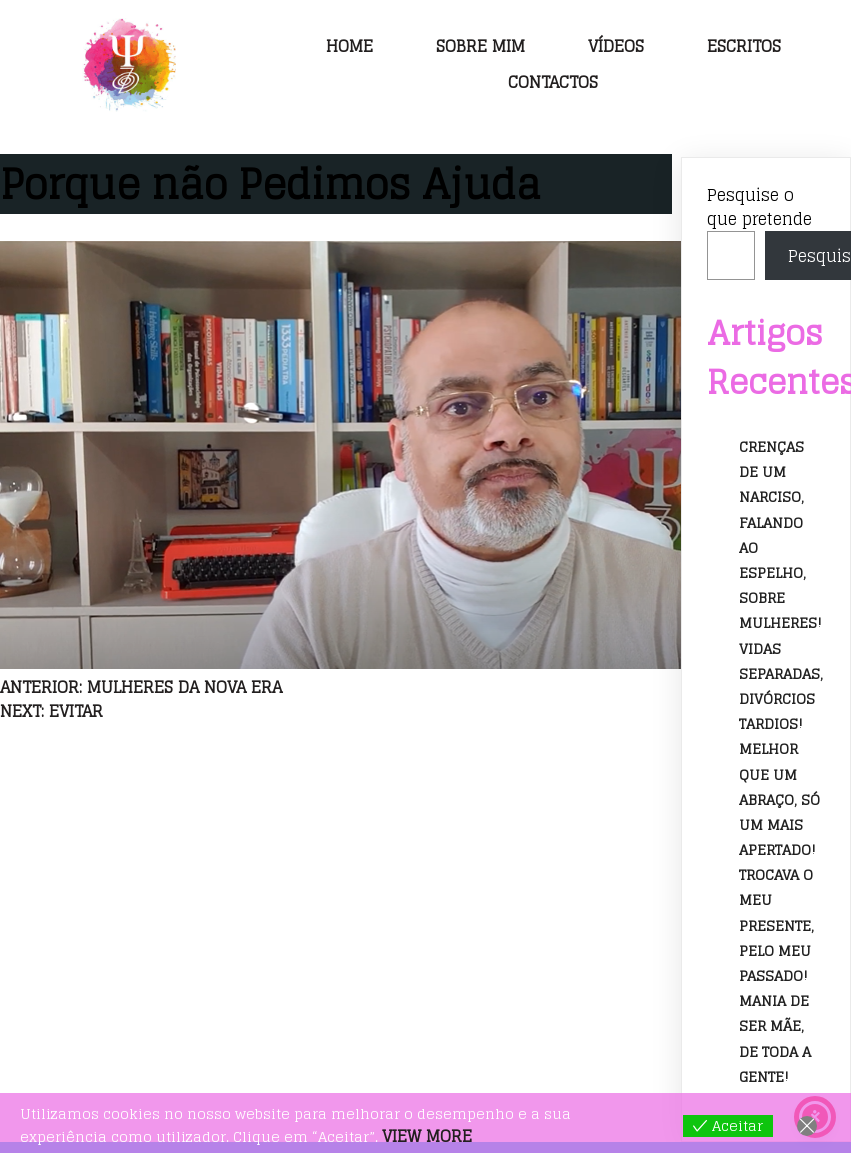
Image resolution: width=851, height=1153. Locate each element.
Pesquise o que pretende (759, 207)
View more (427, 1136)
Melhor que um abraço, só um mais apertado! (779, 800)
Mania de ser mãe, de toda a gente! (775, 1039)
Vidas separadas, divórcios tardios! (781, 686)
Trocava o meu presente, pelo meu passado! (776, 926)
